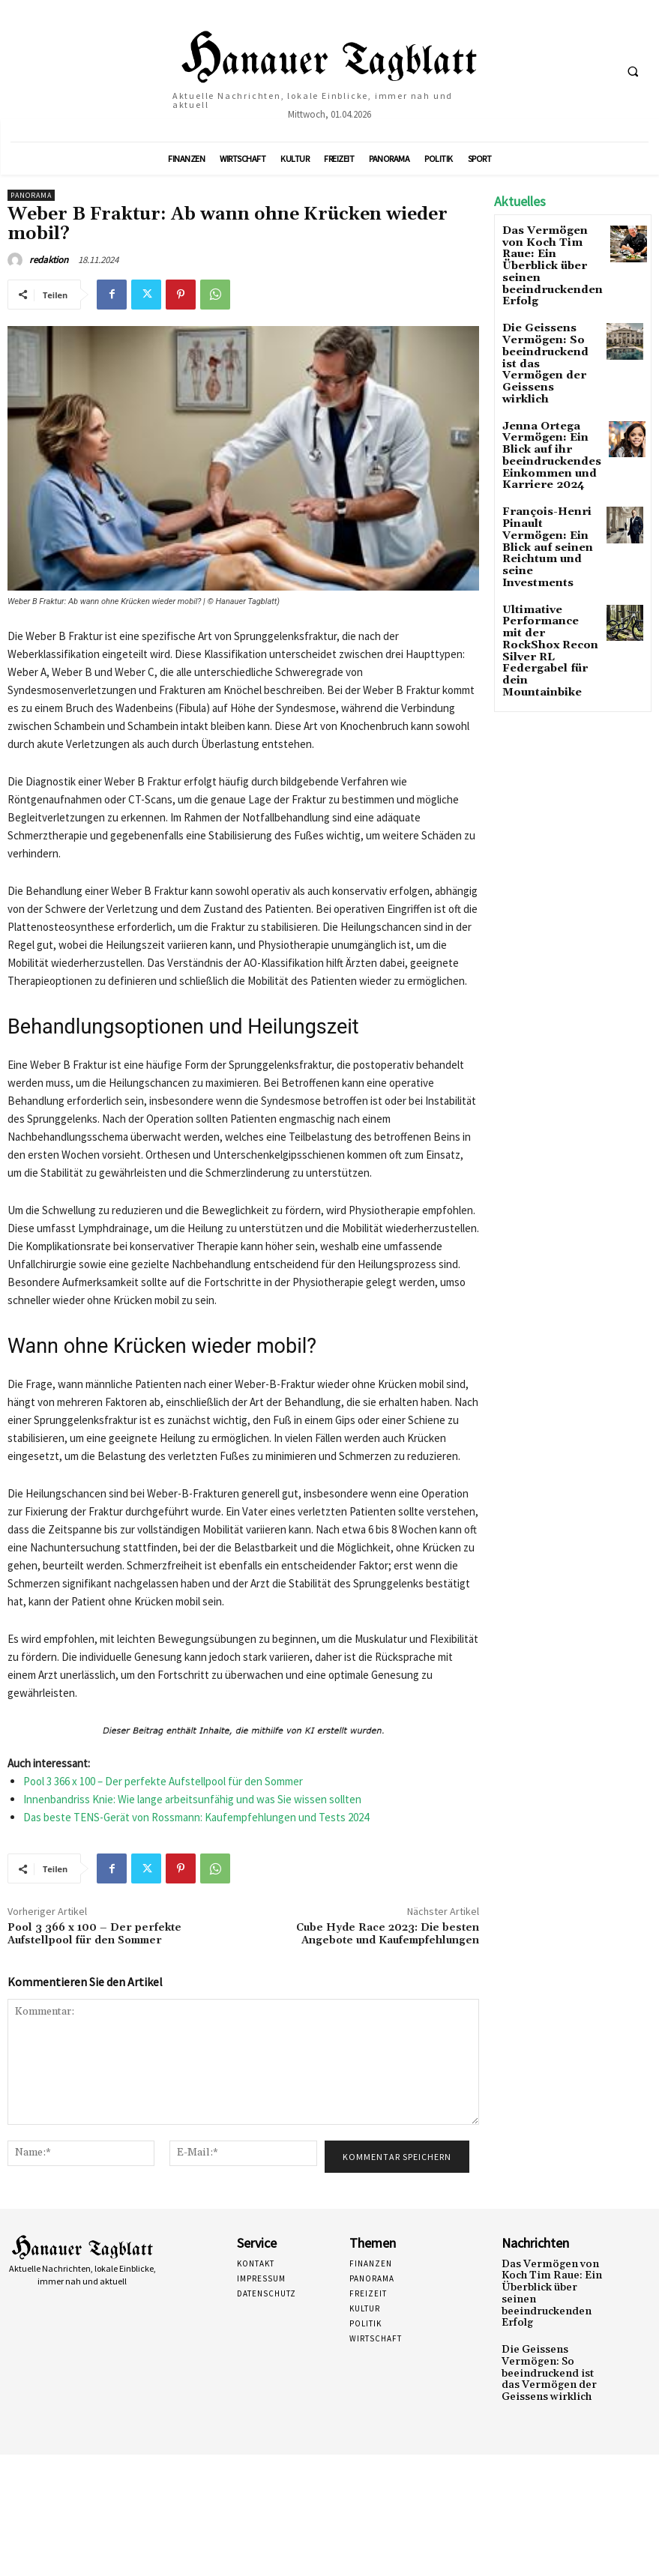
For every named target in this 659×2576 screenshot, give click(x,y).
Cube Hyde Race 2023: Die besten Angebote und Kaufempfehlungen (387, 1934)
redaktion (48, 259)
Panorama (31, 195)
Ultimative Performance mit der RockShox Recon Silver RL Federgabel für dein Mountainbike (548, 536)
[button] (633, 71)
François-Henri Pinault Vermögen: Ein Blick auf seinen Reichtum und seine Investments (549, 466)
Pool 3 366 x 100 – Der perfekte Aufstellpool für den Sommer (163, 1781)
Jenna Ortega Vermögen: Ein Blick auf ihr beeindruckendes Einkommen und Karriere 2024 (542, 396)
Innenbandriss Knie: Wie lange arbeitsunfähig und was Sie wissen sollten (192, 1799)
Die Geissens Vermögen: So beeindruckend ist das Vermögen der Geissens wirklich (545, 326)
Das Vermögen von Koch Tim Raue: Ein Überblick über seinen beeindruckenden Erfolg (550, 256)
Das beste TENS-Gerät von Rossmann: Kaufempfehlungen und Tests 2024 (196, 1817)
